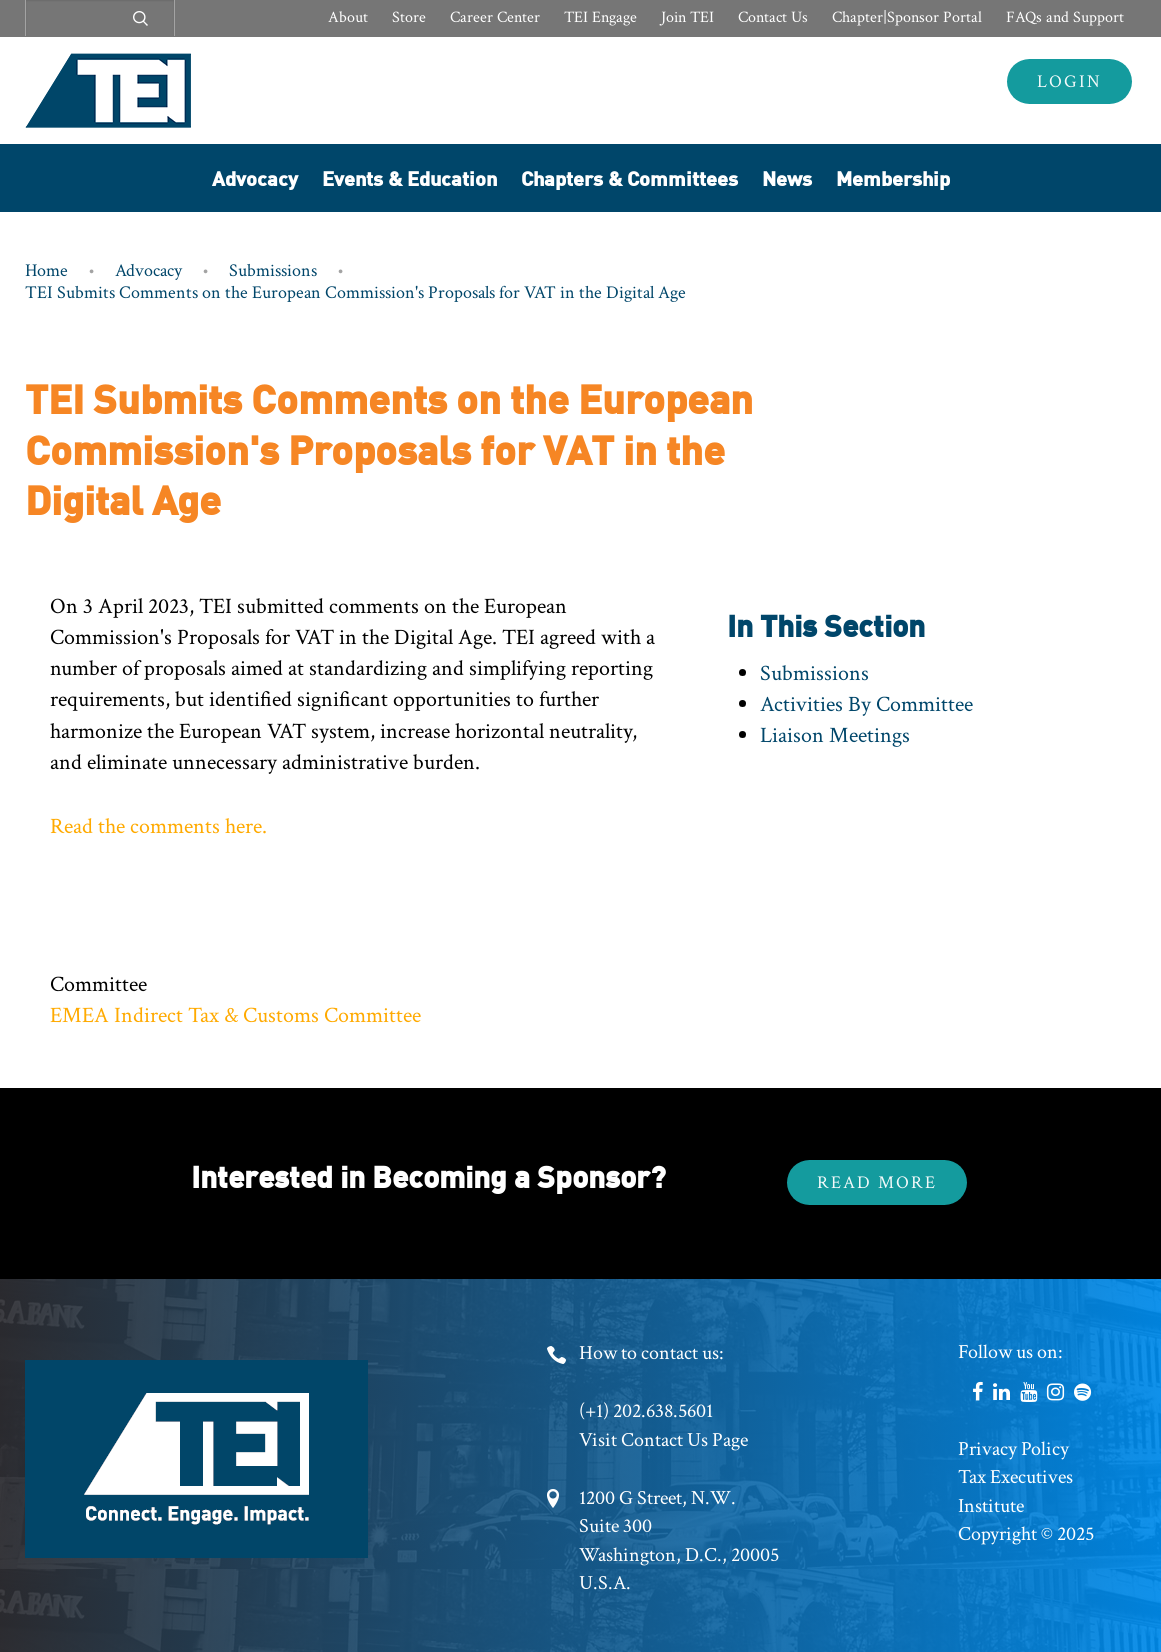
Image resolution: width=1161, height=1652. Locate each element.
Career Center (495, 17)
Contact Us (773, 17)
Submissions (273, 270)
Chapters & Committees (629, 177)
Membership (893, 177)
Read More (877, 1182)
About (348, 17)
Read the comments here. (158, 826)
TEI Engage (600, 17)
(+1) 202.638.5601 (646, 1411)
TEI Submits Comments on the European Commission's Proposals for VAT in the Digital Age (355, 292)
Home (46, 270)
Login (1069, 81)
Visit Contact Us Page (663, 1440)
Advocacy (255, 177)
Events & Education (409, 177)
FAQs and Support (1065, 17)
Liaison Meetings (835, 735)
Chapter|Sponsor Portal (907, 17)
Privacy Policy (1013, 1449)
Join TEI (687, 17)
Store (409, 17)
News (787, 177)
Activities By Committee (866, 704)
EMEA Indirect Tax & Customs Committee (235, 1015)
